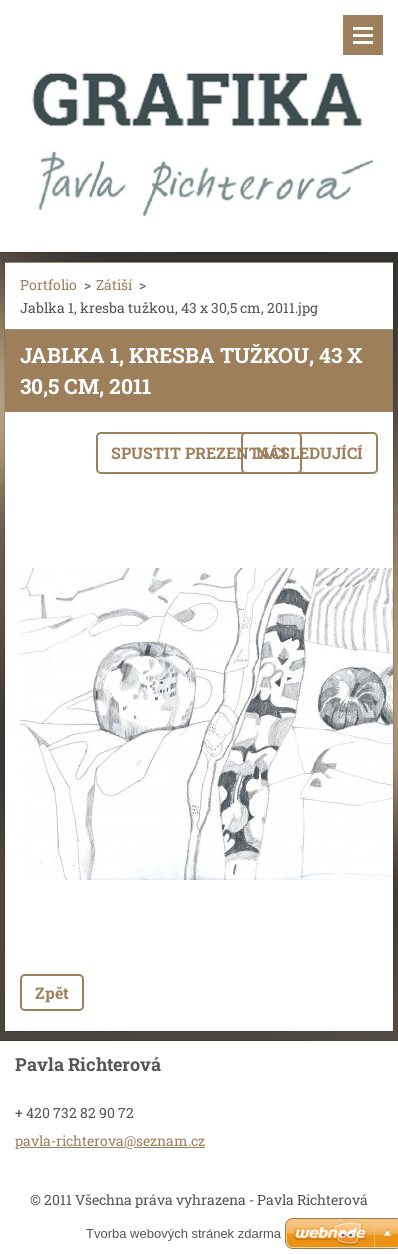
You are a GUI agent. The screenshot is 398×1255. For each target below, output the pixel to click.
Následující (309, 452)
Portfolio (48, 284)
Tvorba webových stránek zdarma (183, 1233)
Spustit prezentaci (199, 452)
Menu (363, 35)
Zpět (52, 992)
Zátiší (114, 284)
